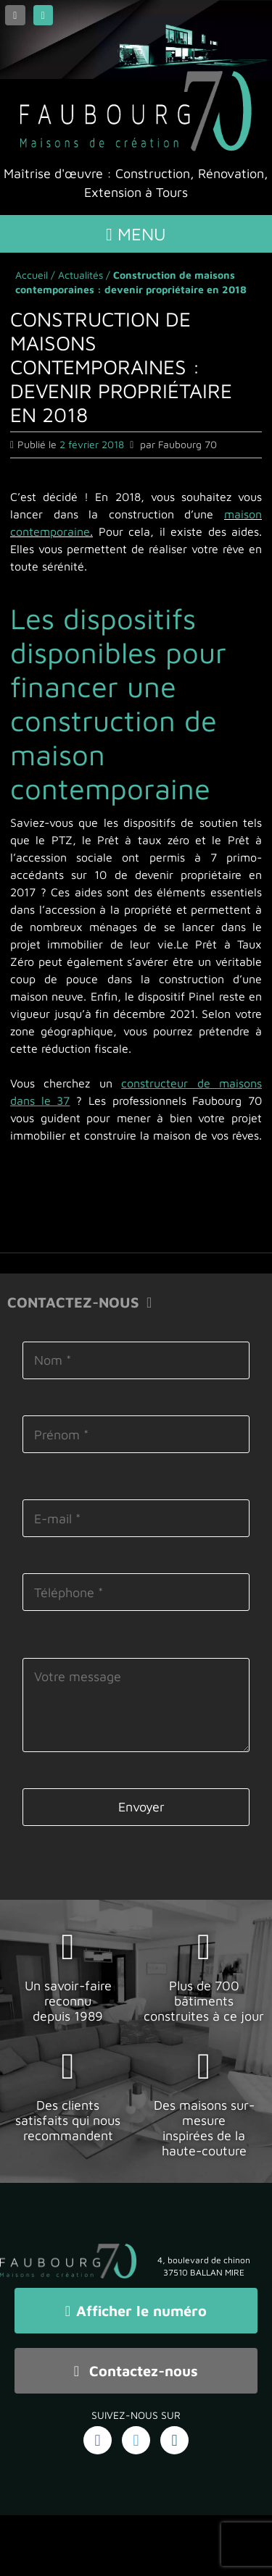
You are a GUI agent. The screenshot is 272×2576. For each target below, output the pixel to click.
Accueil (31, 275)
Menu (136, 234)
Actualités (80, 275)
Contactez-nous (136, 2370)
